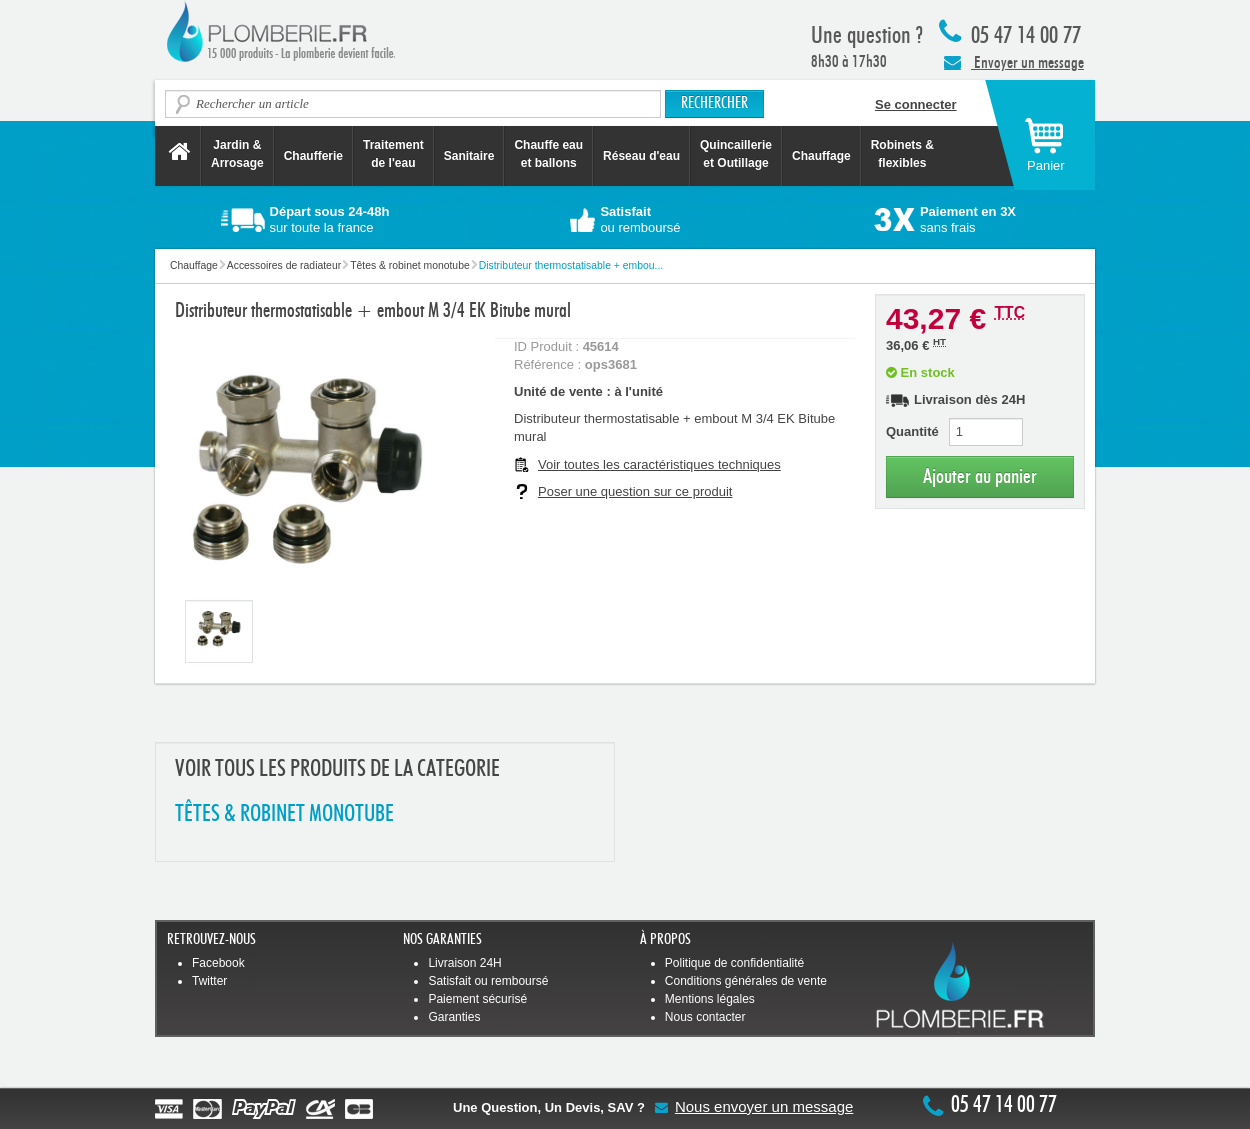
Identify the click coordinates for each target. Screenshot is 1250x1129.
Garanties (454, 1017)
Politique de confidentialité (734, 963)
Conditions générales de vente (746, 981)
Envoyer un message (1014, 62)
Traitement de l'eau (393, 154)
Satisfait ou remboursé (488, 981)
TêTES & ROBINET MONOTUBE (284, 814)
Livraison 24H (464, 963)
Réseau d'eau (641, 156)
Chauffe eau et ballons (548, 154)
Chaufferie (313, 156)
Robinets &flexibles (902, 154)
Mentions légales (710, 999)
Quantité (912, 431)
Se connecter (916, 104)
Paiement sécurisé (477, 999)
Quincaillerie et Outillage (736, 154)
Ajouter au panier (980, 476)
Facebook (218, 963)
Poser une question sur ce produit (635, 491)
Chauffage (821, 156)
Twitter (209, 981)
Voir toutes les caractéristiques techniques (659, 464)
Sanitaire (469, 156)
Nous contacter (705, 1017)
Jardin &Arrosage (237, 154)
